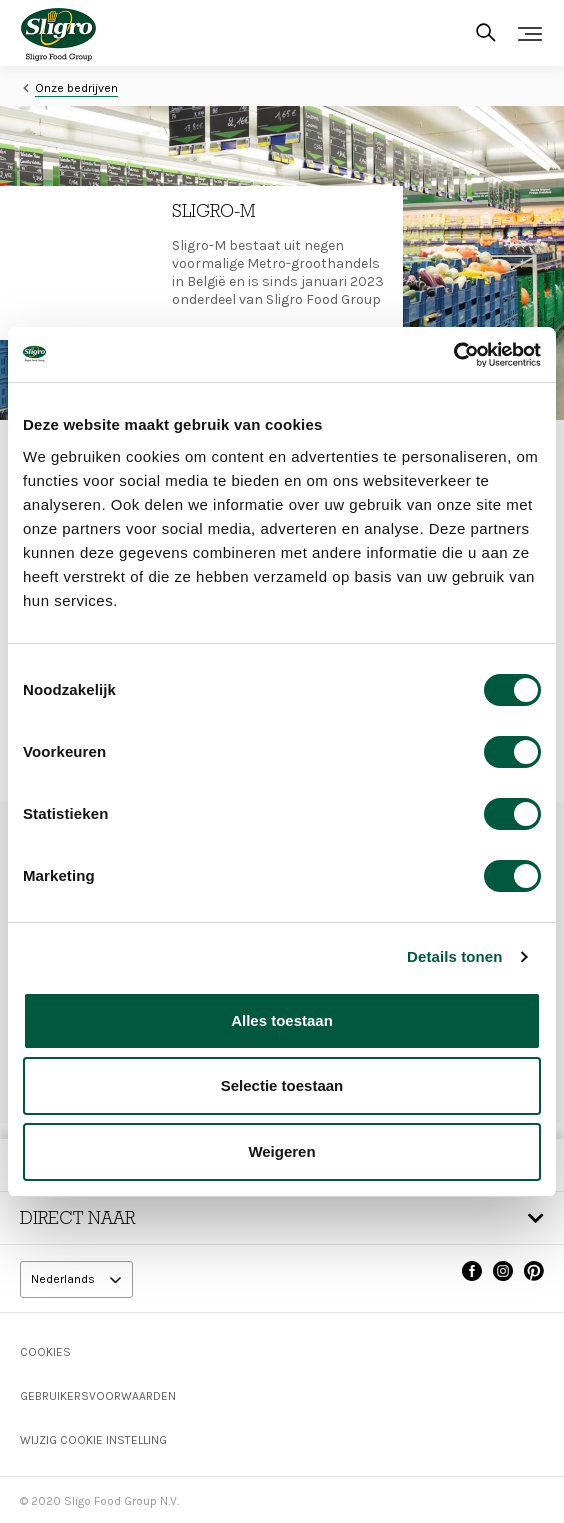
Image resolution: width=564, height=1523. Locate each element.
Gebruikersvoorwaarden (98, 1396)
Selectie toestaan (282, 1085)
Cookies (45, 1352)
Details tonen (454, 956)
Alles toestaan (282, 1020)
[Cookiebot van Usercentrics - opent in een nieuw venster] (453, 355)
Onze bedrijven (76, 88)
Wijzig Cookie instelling (93, 1440)
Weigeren (281, 1151)
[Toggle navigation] (530, 34)
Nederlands (64, 1279)
